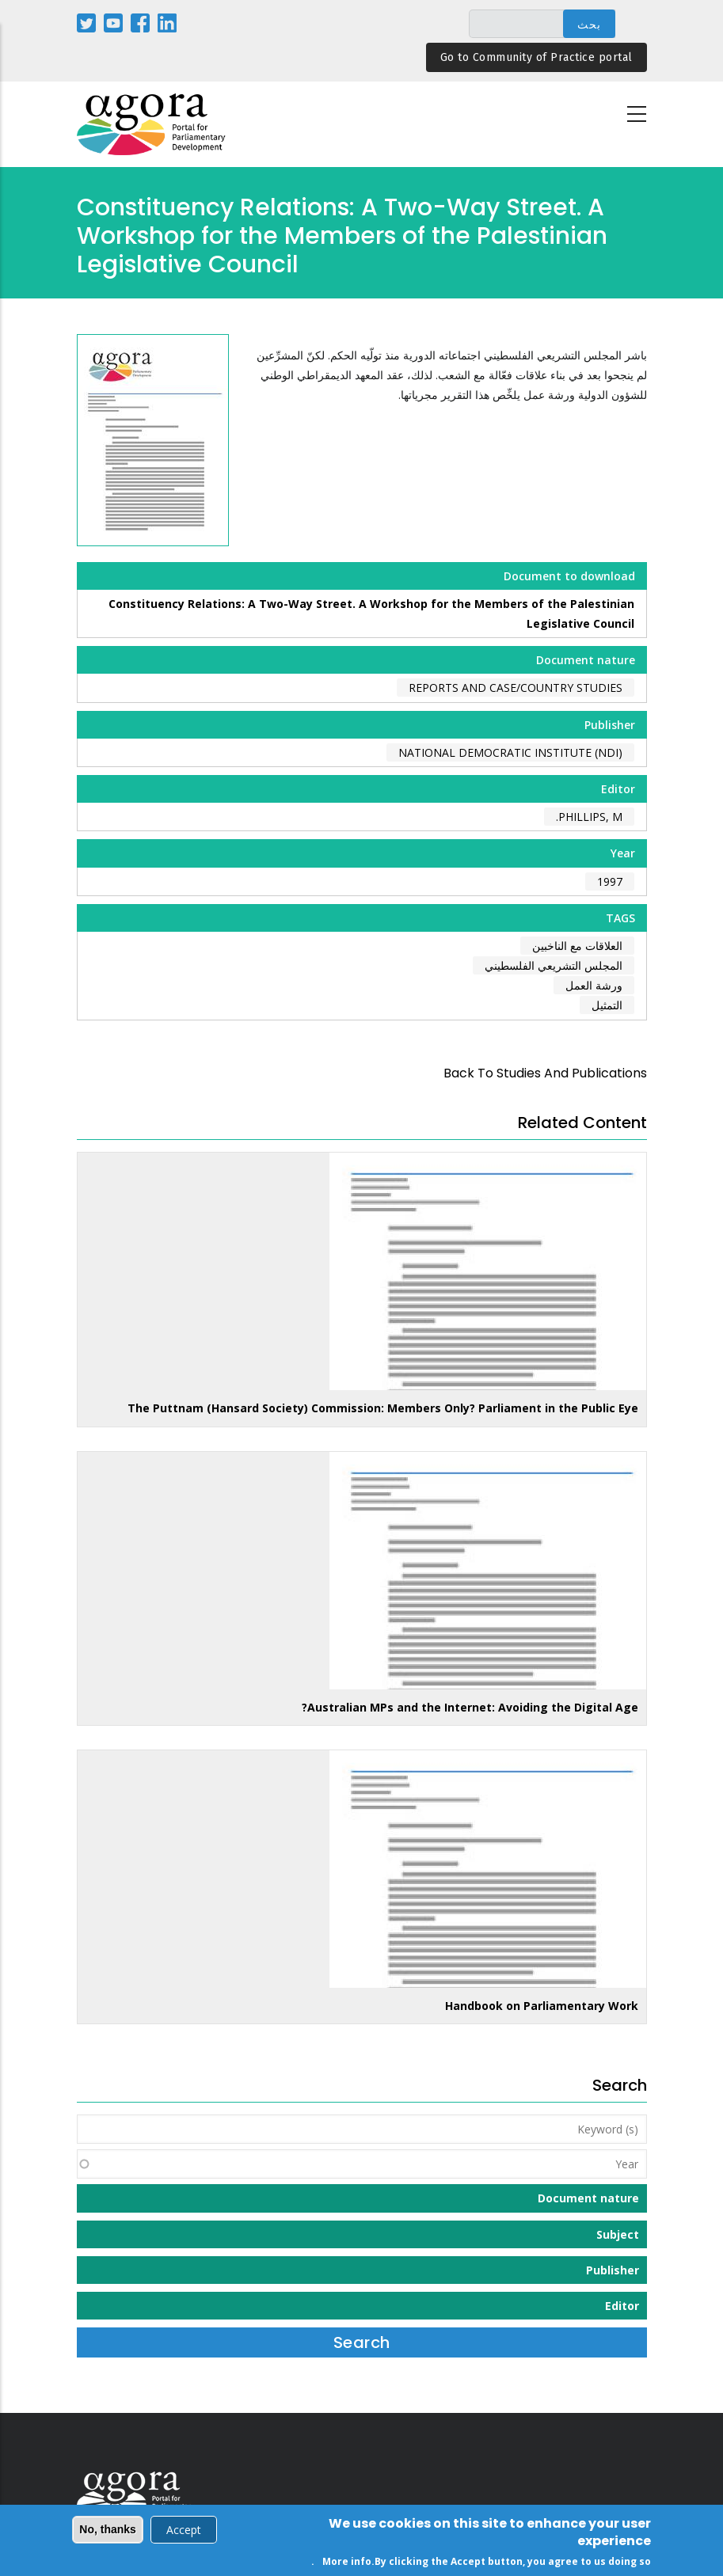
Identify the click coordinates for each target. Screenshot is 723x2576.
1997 (609, 881)
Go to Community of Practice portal (536, 57)
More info (346, 2563)
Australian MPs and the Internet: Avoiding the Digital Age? (470, 1707)
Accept (183, 2531)
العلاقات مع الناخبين (577, 945)
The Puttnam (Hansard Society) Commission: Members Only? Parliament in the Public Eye (382, 1407)
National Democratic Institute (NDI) (510, 752)
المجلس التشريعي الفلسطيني (553, 965)
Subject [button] (617, 2234)
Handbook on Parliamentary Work (541, 2005)
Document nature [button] (588, 2198)
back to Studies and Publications (545, 1073)
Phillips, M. (589, 816)
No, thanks (107, 2531)
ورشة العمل (593, 985)
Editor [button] (622, 2305)
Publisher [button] (612, 2270)
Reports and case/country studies (515, 687)
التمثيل (607, 1005)
